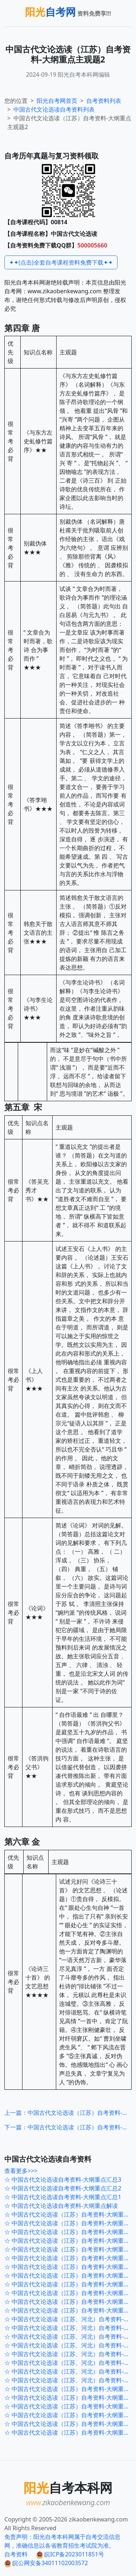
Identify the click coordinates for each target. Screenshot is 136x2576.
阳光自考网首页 (57, 101)
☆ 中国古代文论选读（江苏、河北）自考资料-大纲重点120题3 (70, 2363)
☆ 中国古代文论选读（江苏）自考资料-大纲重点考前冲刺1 (70, 2249)
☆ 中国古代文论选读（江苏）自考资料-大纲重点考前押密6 (70, 2267)
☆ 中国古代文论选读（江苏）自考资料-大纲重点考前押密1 (70, 2310)
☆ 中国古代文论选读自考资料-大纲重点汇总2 (62, 2188)
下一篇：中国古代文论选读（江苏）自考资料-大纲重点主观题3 (68, 2127)
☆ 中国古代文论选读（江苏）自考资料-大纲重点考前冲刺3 (70, 2232)
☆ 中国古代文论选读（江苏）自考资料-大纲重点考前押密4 (70, 2284)
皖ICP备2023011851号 (70, 2554)
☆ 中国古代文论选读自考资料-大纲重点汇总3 (62, 2179)
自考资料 (16, 2554)
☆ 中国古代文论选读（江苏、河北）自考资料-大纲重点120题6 (70, 2336)
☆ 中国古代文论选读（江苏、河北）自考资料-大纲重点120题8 (70, 2319)
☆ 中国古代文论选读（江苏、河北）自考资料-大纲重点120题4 (70, 2354)
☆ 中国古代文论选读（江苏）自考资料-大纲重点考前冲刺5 (70, 2214)
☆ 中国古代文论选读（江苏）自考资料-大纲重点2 (68, 2398)
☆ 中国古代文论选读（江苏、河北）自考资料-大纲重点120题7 (70, 2328)
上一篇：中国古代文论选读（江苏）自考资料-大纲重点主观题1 (68, 2113)
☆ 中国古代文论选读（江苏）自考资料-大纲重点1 (68, 2406)
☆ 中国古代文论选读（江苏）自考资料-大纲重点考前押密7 (70, 2258)
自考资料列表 (54, 109)
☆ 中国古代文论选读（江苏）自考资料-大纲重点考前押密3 (70, 2293)
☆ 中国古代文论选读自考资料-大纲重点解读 (61, 2206)
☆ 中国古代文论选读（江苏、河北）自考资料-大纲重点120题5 (70, 2345)
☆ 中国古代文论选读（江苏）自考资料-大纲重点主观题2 (70, 2424)
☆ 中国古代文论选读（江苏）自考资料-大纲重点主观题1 (70, 2432)
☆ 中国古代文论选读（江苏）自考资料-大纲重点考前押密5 (70, 2275)
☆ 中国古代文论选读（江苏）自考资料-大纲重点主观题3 (70, 2415)
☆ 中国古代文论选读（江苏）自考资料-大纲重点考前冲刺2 (70, 2241)
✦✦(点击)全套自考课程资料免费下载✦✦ (61, 262)
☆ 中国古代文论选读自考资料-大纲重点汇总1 (62, 2197)
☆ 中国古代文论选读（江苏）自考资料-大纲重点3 (68, 2389)
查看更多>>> (20, 2171)
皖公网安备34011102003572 (46, 2563)
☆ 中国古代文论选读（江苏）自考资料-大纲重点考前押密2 (70, 2302)
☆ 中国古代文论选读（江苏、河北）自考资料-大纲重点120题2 (70, 2371)
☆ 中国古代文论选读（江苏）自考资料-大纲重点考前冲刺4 (70, 2223)
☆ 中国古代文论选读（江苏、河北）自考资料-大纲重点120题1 (70, 2380)
